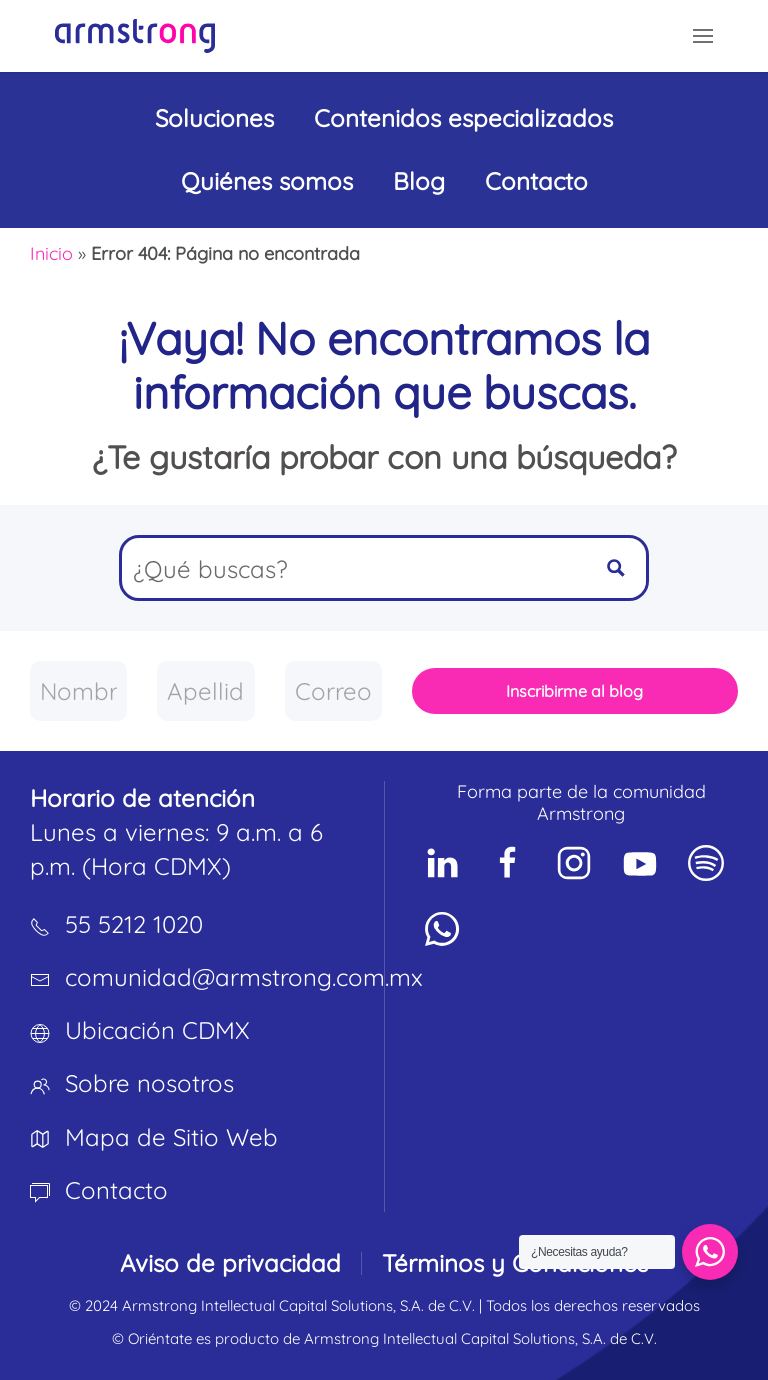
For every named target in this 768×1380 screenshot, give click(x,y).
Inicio (51, 253)
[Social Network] (442, 863)
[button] (703, 36)
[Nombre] (78, 691)
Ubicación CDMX (157, 1030)
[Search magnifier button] (616, 568)
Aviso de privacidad (230, 1263)
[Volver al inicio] (135, 36)
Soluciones (214, 118)
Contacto (536, 181)
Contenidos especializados (463, 118)
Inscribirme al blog (574, 691)
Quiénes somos (267, 181)
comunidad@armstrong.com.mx (244, 977)
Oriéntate (160, 1338)
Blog (419, 181)
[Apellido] (205, 691)
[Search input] (355, 568)
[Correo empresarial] (333, 691)
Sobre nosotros (149, 1083)
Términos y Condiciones (515, 1263)
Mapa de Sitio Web (171, 1137)
